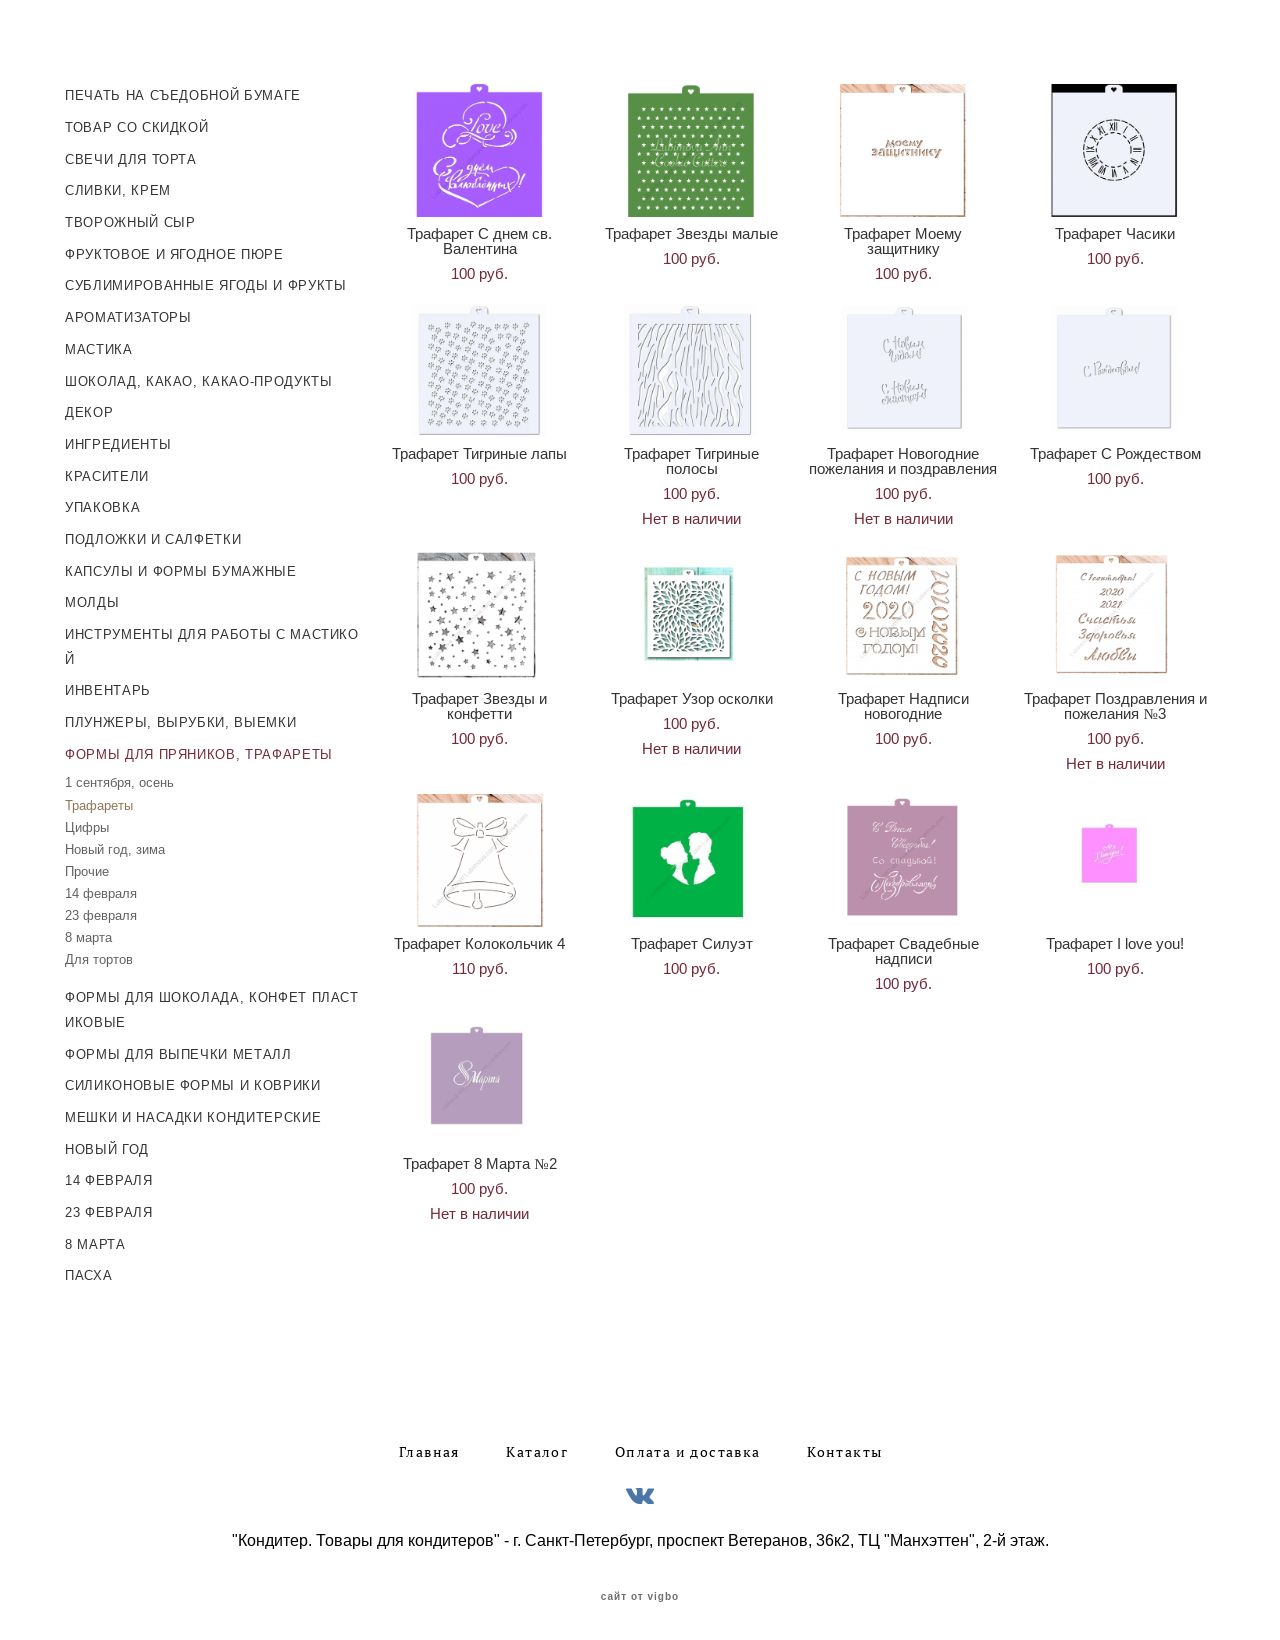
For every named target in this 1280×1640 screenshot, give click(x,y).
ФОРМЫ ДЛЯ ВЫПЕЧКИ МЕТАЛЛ (178, 1048)
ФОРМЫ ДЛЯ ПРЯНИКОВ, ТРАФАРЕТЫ (199, 748)
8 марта (88, 932)
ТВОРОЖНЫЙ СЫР (130, 217)
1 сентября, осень (119, 777)
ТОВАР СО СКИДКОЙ (136, 122)
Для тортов (99, 954)
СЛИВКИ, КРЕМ (118, 185)
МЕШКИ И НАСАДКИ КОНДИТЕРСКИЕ (193, 1112)
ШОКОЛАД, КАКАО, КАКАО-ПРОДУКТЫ (199, 375)
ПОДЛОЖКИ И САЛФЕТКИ (153, 534)
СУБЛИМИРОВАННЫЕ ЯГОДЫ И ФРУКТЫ (206, 280)
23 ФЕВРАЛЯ (109, 1207)
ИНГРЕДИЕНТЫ (118, 439)
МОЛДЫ (92, 597)
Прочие (87, 866)
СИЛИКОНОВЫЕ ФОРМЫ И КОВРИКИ (193, 1080)
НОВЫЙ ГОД (107, 1143)
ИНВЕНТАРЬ (108, 685)
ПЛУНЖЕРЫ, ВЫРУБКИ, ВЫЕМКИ (180, 717)
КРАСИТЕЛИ (107, 470)
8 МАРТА (95, 1238)
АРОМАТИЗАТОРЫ (128, 312)
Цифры (87, 821)
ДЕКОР (89, 407)
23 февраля (101, 910)
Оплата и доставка (688, 1447)
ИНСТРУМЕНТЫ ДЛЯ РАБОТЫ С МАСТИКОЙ (212, 642)
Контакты (844, 1447)
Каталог (537, 1447)
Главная (429, 1447)
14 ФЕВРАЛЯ (109, 1175)
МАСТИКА (99, 344)
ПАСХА (88, 1270)
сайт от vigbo (640, 1592)
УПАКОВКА (102, 502)
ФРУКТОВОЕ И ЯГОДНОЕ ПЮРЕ (174, 248)
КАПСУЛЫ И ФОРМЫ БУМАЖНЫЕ (181, 565)
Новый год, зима (115, 843)
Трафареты (99, 799)
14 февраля (101, 888)
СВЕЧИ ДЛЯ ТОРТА (131, 153)
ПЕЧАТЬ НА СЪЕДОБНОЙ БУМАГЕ (183, 90)
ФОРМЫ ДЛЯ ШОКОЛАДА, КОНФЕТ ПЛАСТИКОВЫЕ (212, 1005)
